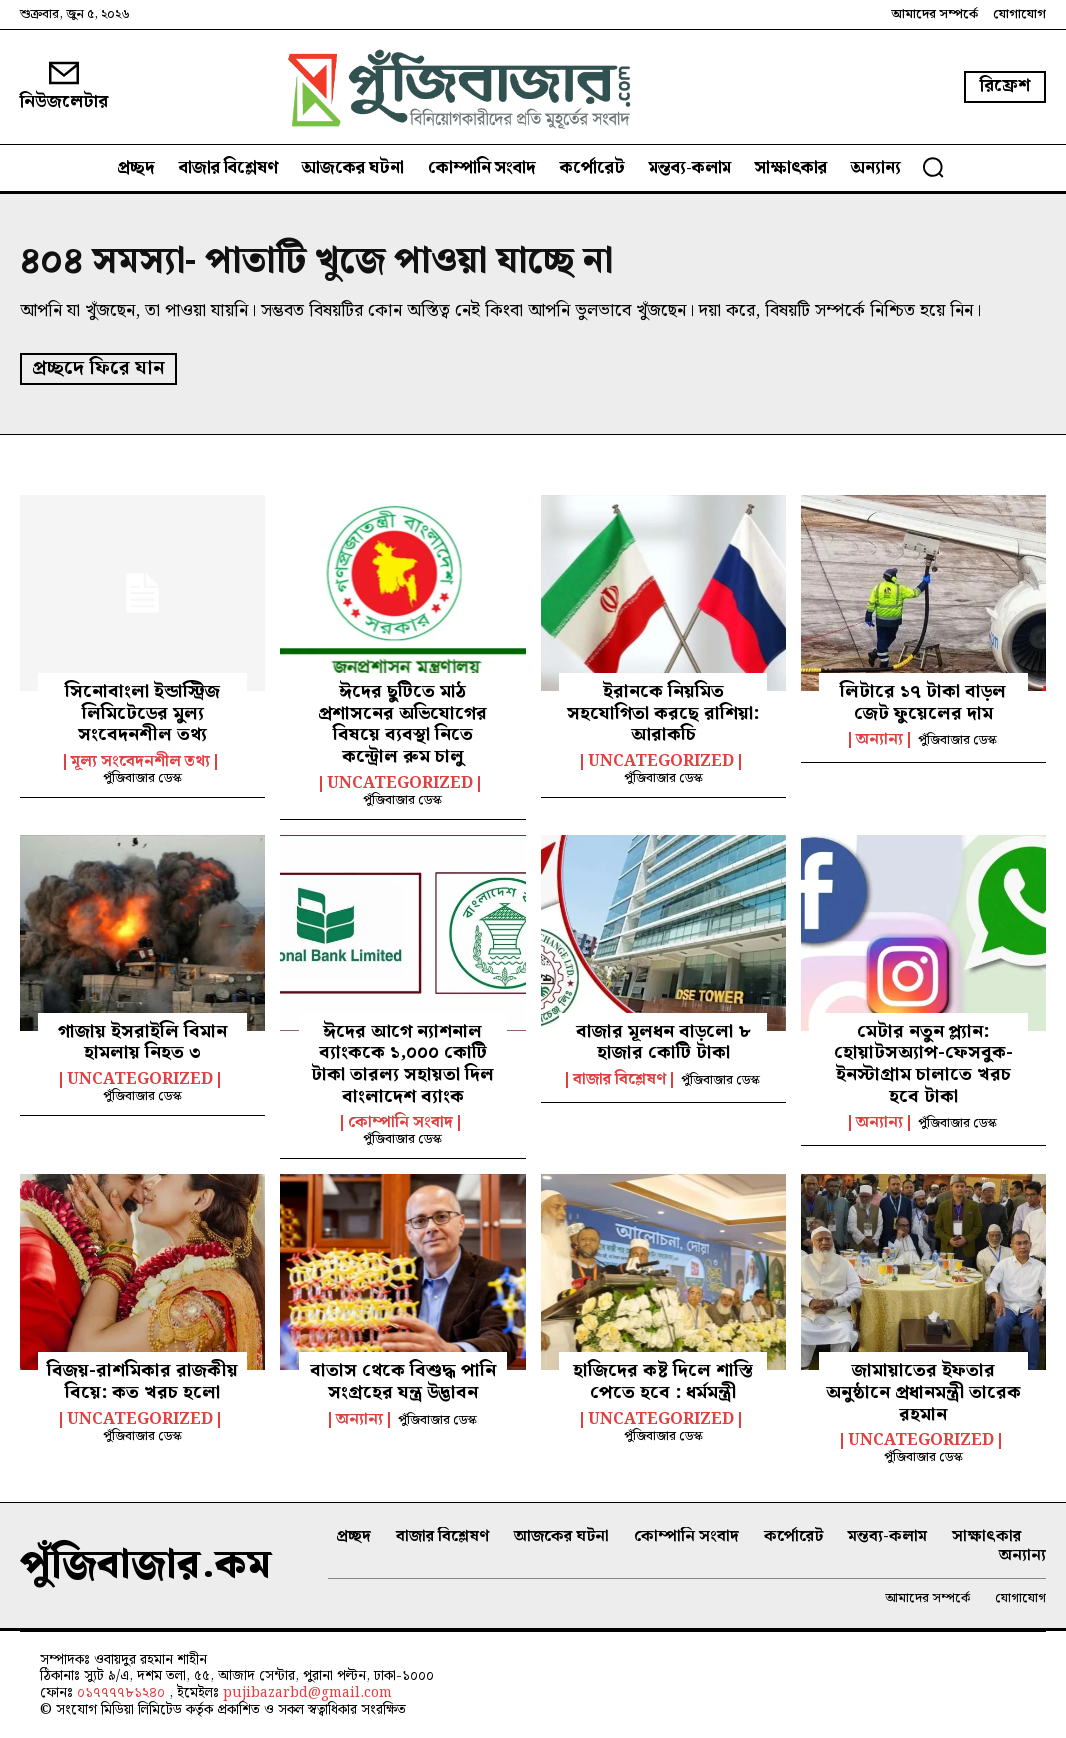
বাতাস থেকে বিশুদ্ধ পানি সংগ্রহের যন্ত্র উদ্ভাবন (403, 1380)
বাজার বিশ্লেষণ (619, 1078)
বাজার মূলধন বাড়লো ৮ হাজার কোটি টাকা (663, 1040)
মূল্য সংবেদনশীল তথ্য (140, 760)
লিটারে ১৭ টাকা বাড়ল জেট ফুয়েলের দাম (923, 701)
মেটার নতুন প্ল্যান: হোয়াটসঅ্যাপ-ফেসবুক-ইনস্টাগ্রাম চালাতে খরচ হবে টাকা (923, 1062)
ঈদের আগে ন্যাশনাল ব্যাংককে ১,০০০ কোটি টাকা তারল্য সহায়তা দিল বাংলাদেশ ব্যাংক (402, 1062)
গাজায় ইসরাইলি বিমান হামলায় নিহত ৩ (142, 1040)
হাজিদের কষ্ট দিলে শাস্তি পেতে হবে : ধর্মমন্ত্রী (663, 1380)
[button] (933, 167)
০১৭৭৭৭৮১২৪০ (123, 1692)
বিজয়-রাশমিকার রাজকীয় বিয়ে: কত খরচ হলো (142, 1380)
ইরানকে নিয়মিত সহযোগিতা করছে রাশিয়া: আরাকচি (663, 712)
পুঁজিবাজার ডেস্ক (142, 776)
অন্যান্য (879, 739)
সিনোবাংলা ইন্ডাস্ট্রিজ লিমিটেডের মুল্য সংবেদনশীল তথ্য (142, 712)
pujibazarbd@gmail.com (307, 1692)
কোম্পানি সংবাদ (400, 1122)
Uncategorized (400, 782)
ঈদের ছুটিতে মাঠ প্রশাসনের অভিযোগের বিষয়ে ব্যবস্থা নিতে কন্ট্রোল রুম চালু (402, 723)
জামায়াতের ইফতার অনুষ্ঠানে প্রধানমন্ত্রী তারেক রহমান (923, 1391)
